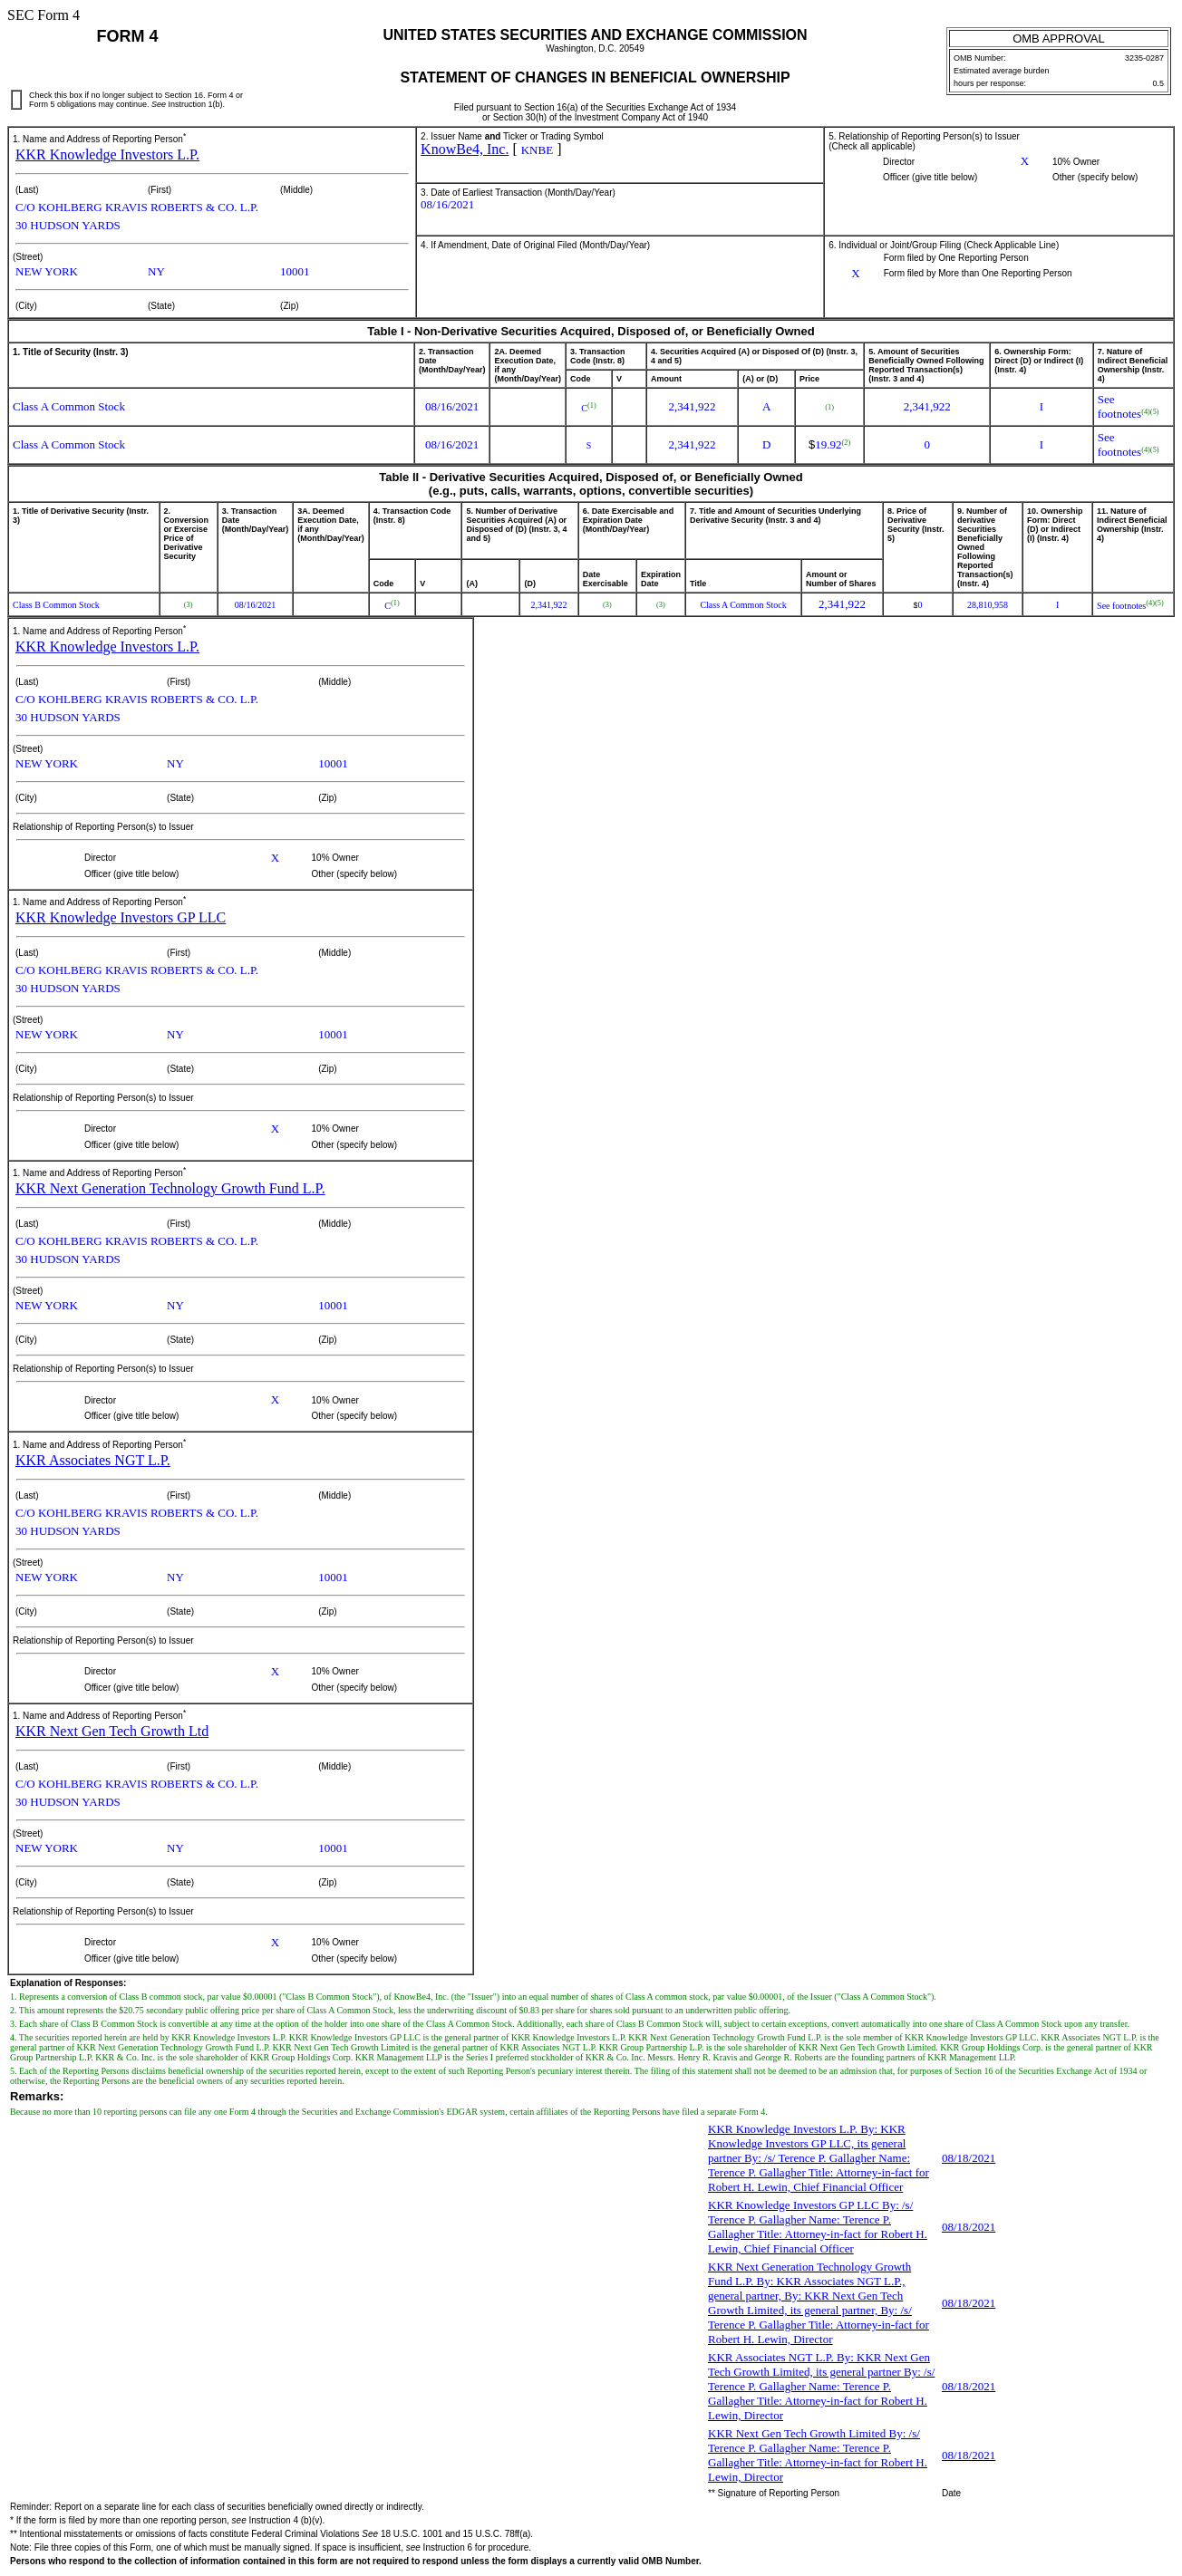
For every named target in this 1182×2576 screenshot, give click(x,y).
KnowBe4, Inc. (465, 149)
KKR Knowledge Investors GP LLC (120, 917)
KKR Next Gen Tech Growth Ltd (111, 1731)
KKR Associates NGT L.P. (92, 1460)
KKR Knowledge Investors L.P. (107, 154)
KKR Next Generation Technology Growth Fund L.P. (170, 1188)
